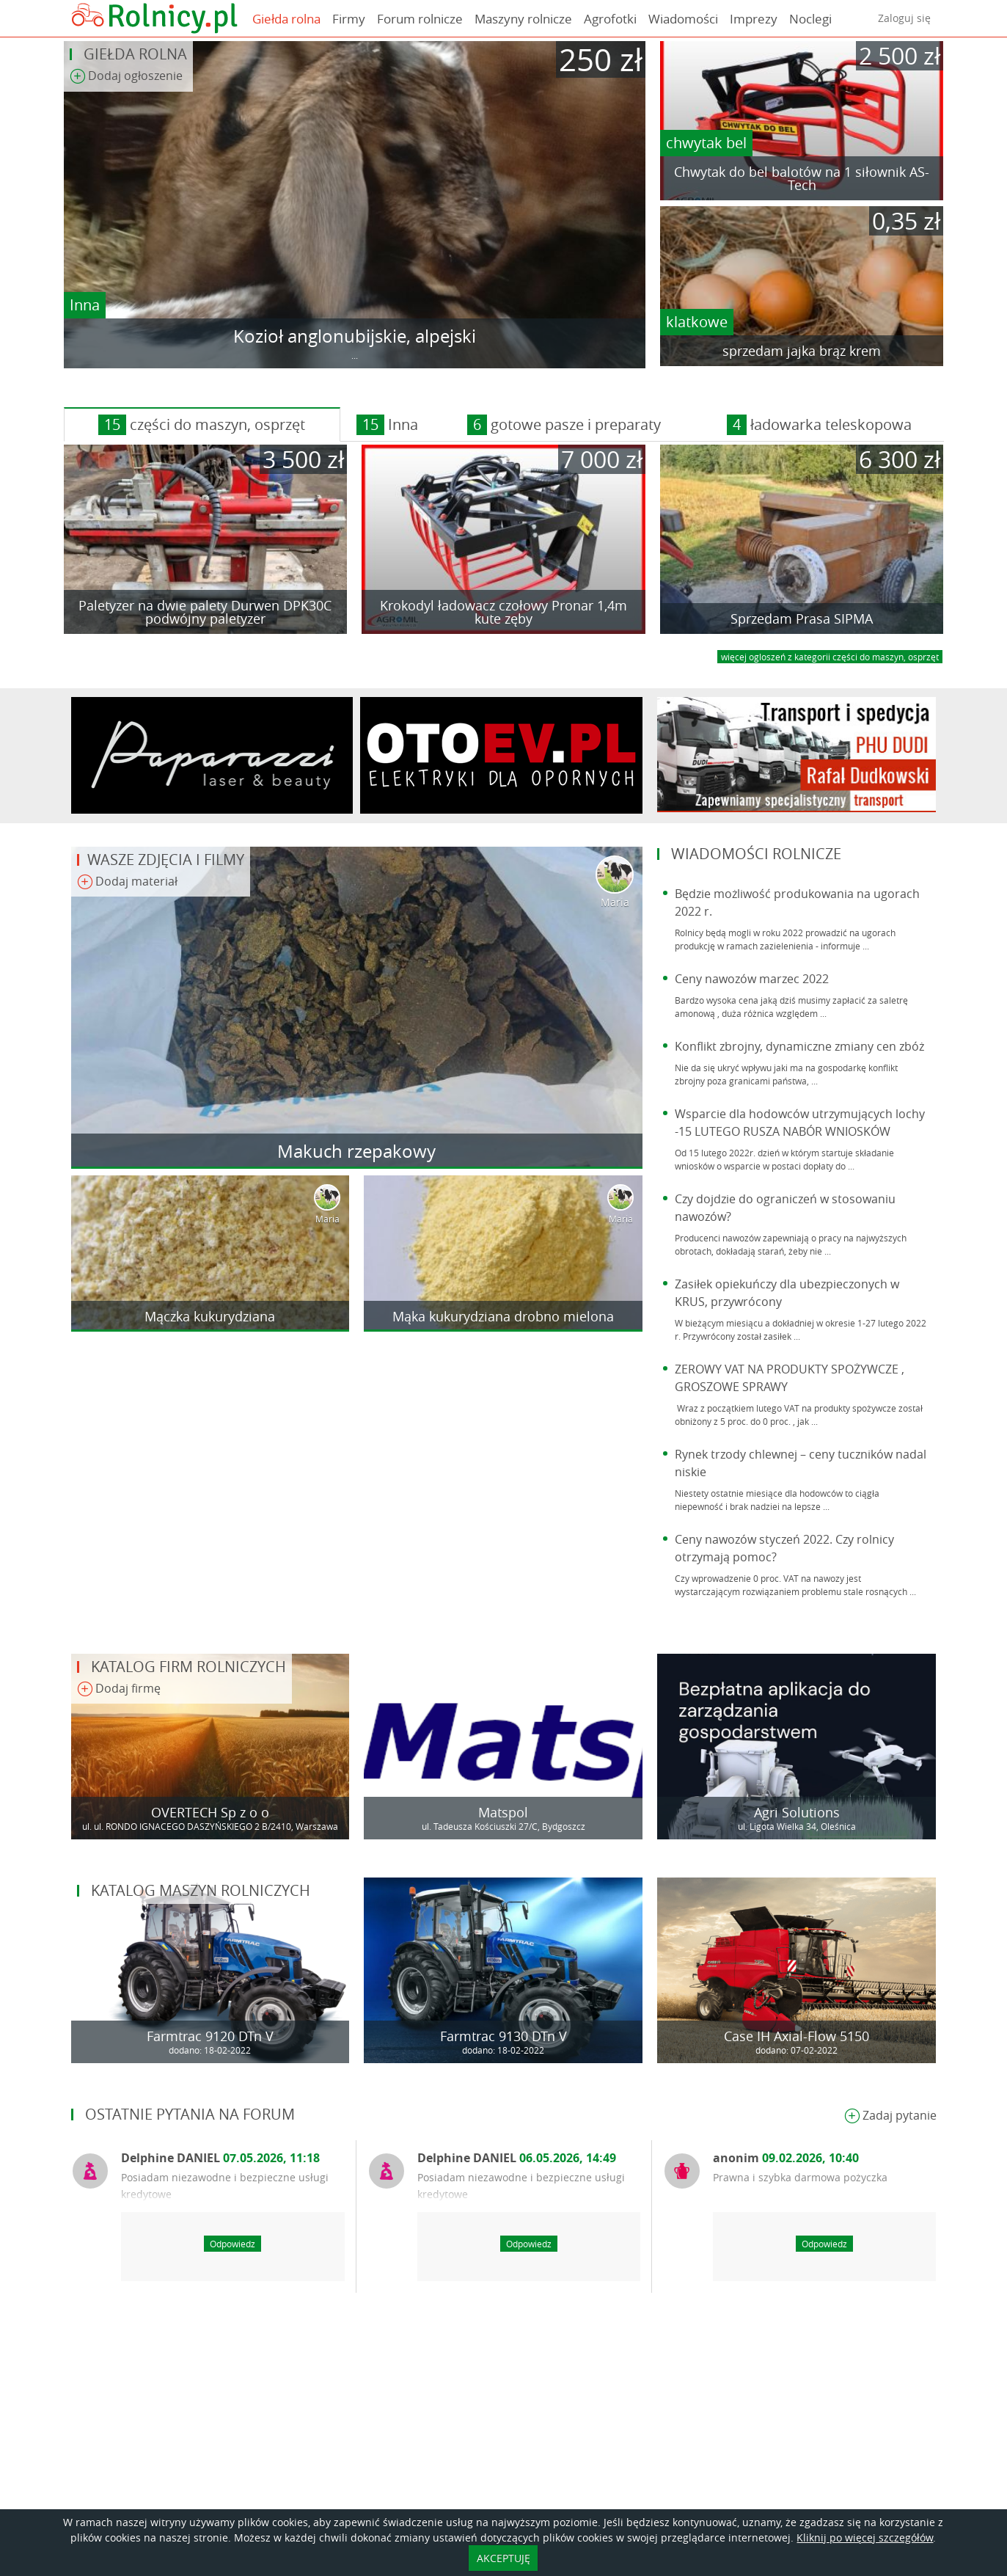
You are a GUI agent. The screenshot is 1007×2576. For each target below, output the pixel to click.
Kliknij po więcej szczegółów (865, 2537)
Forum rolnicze (420, 18)
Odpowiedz (232, 2244)
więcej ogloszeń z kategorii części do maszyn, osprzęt (830, 657)
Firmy (348, 18)
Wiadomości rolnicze (756, 854)
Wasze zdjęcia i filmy (165, 859)
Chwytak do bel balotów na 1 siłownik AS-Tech (801, 178)
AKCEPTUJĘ (503, 2558)
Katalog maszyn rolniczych (200, 1890)
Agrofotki (610, 18)
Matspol (503, 1812)
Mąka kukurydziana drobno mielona (503, 1316)
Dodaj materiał (127, 882)
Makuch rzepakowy (356, 1151)
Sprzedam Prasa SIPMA (801, 618)
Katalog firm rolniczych (188, 1666)
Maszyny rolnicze (523, 18)
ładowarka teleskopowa (819, 425)
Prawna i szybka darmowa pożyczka (800, 2177)
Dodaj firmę (119, 1689)
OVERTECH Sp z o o (210, 1812)
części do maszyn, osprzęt (201, 425)
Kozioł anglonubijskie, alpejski (354, 336)
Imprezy (753, 18)
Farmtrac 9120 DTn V (210, 2036)
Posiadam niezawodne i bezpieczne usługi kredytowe (225, 2185)
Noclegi (810, 18)
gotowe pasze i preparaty (564, 425)
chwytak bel (706, 143)
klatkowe (697, 322)
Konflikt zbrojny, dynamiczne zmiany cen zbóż (799, 1046)
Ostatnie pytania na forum (190, 2114)
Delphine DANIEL (220, 2158)
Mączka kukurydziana (209, 1316)
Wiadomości (683, 18)
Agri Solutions (797, 1812)
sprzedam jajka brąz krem (801, 351)
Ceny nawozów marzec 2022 (752, 979)
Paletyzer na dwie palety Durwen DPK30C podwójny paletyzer (205, 611)
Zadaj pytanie (890, 2116)
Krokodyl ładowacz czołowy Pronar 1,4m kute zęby (503, 611)
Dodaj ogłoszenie (126, 76)
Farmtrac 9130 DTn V (503, 2036)
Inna (85, 305)
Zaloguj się (904, 18)
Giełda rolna (286, 18)
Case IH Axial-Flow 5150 (796, 2036)
